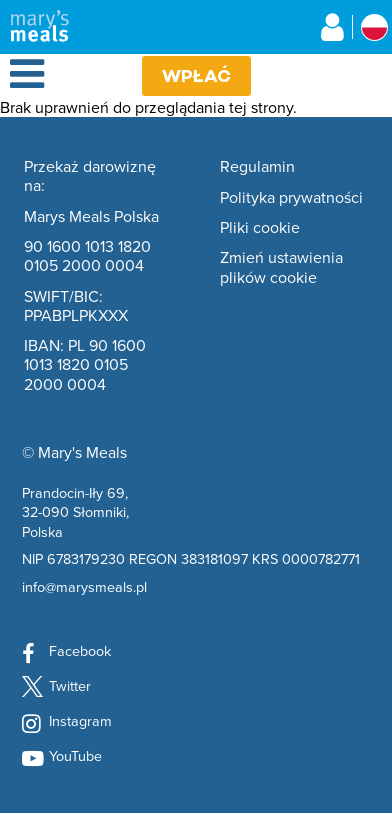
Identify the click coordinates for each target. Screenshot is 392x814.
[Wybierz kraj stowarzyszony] (374, 27)
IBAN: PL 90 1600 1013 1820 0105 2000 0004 (85, 365)
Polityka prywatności (291, 198)
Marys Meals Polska (91, 217)
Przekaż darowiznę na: (90, 176)
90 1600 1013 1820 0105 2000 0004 (87, 256)
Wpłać (196, 75)
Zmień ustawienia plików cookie (281, 267)
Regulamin (257, 167)
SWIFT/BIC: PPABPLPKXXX (76, 306)
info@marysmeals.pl (84, 586)
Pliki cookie (260, 228)
